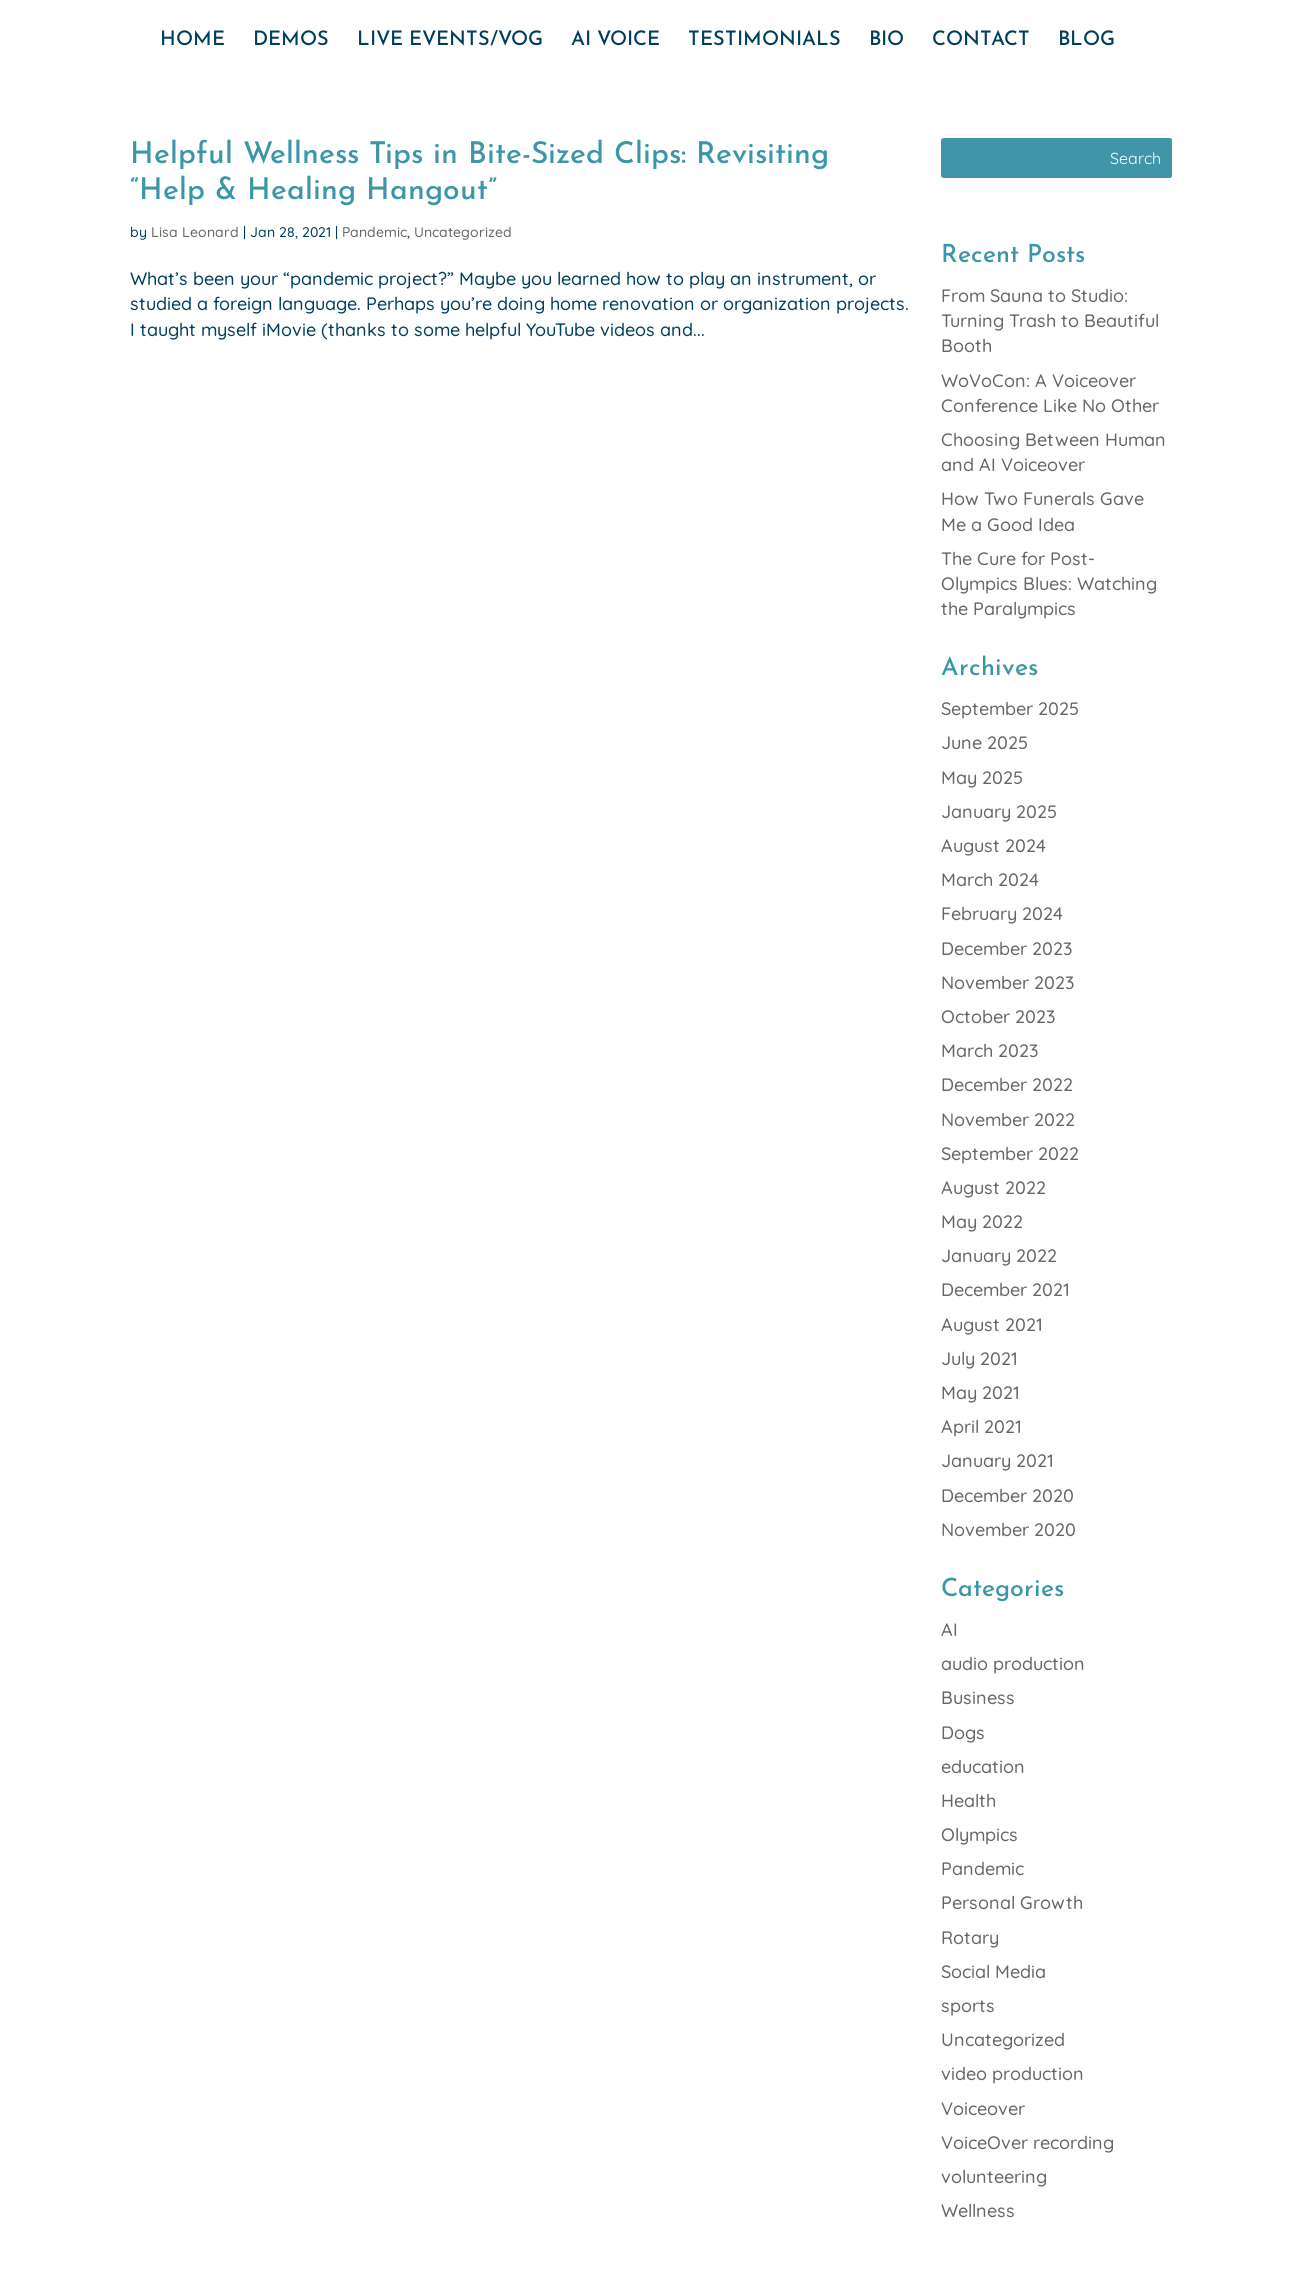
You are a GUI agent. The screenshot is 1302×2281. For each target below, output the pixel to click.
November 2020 (1008, 1529)
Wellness (978, 2210)
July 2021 (979, 1358)
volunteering (994, 2176)
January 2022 (999, 1255)
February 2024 (1002, 913)
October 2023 (998, 1016)
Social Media (993, 1971)
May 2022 (982, 1221)
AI (949, 1629)
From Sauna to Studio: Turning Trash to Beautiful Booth (1050, 320)
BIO (886, 41)
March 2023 (990, 1050)
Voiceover (983, 2108)
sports (968, 2005)
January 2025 (999, 811)
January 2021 (997, 1460)
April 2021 (981, 1426)
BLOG (1086, 41)
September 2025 (1010, 708)
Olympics (979, 1834)
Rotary (970, 1937)
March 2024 (990, 879)
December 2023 (1007, 948)
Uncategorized (463, 232)
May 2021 (980, 1392)
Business (978, 1697)
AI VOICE (615, 41)
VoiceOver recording (1027, 2142)
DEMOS (291, 41)
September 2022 (1010, 1153)
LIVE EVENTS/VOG (450, 41)
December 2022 (1007, 1084)
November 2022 (1008, 1119)
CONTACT (981, 41)
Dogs (963, 1732)
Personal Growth (1012, 1902)
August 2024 (993, 845)
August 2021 (992, 1324)
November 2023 (1008, 982)
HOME (192, 41)
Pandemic (374, 232)
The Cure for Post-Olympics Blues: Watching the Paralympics (1049, 583)
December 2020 (1007, 1495)
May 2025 (982, 777)
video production (1012, 2073)
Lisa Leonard (195, 232)
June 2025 (984, 742)
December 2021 (1005, 1289)
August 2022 (993, 1187)
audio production (1013, 1663)
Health (968, 1800)
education (983, 1766)
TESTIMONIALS (764, 41)
